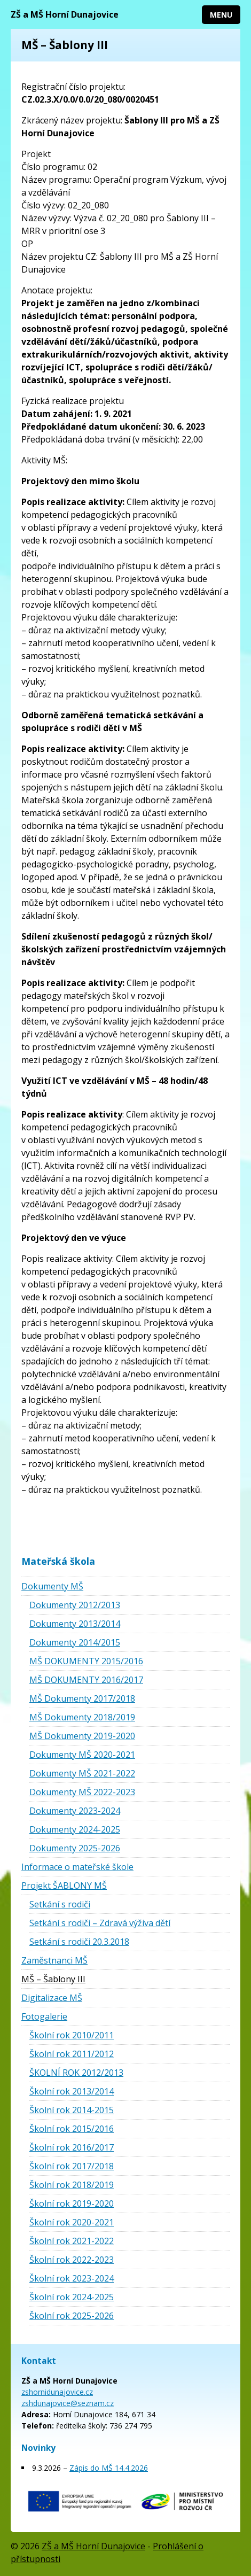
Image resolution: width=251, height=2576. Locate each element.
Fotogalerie (44, 2016)
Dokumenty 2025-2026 (74, 1848)
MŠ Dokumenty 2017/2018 (82, 1698)
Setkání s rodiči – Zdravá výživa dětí (99, 1923)
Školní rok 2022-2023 (71, 2259)
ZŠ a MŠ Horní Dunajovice (65, 14)
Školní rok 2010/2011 (71, 2035)
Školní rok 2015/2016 (71, 2129)
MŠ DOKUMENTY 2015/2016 (86, 1661)
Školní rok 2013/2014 (71, 2091)
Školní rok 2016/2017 (71, 2147)
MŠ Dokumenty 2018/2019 (82, 1717)
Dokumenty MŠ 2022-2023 (82, 1792)
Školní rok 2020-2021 (71, 2222)
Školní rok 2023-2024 (71, 2278)
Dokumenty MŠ (52, 1586)
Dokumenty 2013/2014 (74, 1624)
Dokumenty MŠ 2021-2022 (82, 1773)
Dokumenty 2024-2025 (74, 1829)
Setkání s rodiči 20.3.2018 (79, 1941)
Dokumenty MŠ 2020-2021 (82, 1754)
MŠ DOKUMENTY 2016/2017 (86, 1680)
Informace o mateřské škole (77, 1867)
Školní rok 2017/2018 (71, 2166)
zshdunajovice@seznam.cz (67, 2403)
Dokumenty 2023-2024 (74, 1811)
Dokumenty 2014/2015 (74, 1642)
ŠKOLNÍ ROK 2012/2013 (76, 2072)
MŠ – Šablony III (53, 1979)
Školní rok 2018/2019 (71, 2185)
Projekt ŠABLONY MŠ (64, 1885)
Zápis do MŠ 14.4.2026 (108, 2468)
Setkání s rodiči (59, 1904)
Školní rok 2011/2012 (71, 2054)
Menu (221, 15)
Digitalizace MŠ (51, 1998)
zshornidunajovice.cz (57, 2392)
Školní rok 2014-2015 (71, 2110)
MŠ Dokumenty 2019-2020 (82, 1736)
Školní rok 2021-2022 (71, 2241)
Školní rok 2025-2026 (71, 2316)
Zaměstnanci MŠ (54, 1960)
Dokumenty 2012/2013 (74, 1605)
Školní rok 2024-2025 (71, 2297)
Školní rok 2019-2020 (71, 2203)
